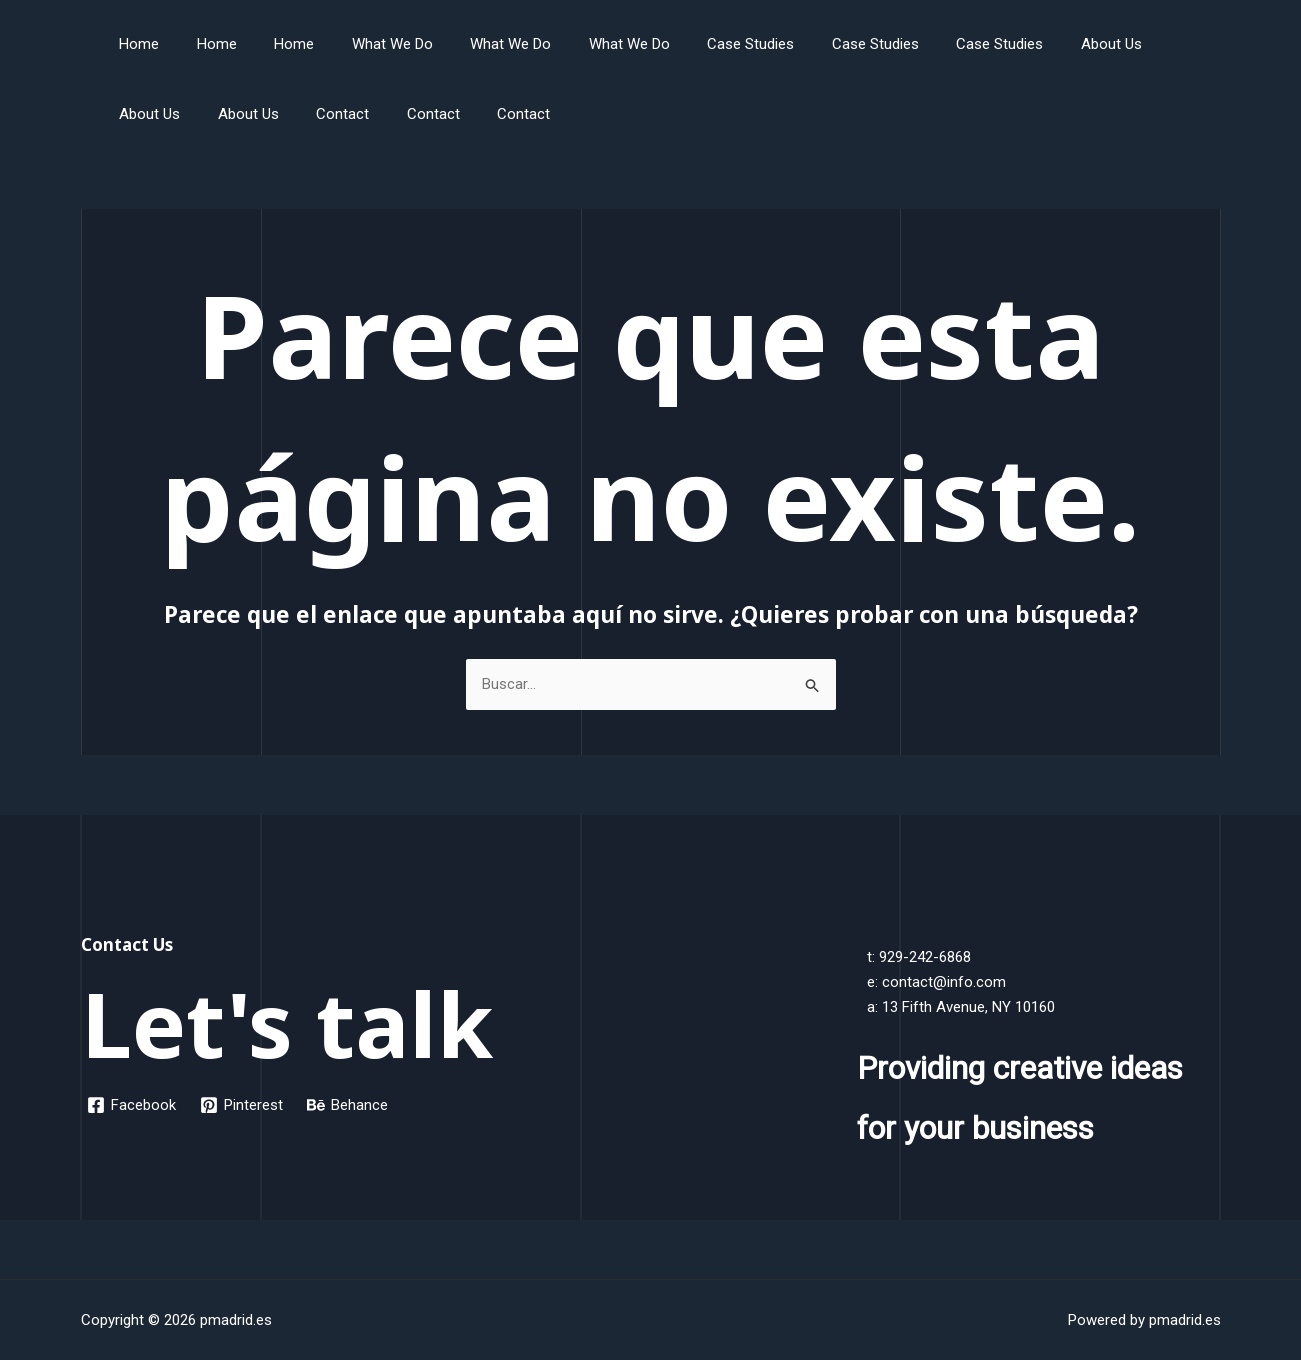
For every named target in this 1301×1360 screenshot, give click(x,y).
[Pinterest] (241, 1105)
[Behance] (347, 1105)
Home (136, 44)
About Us (1040, 44)
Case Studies (702, 44)
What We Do (366, 44)
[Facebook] (131, 1105)
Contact (233, 114)
